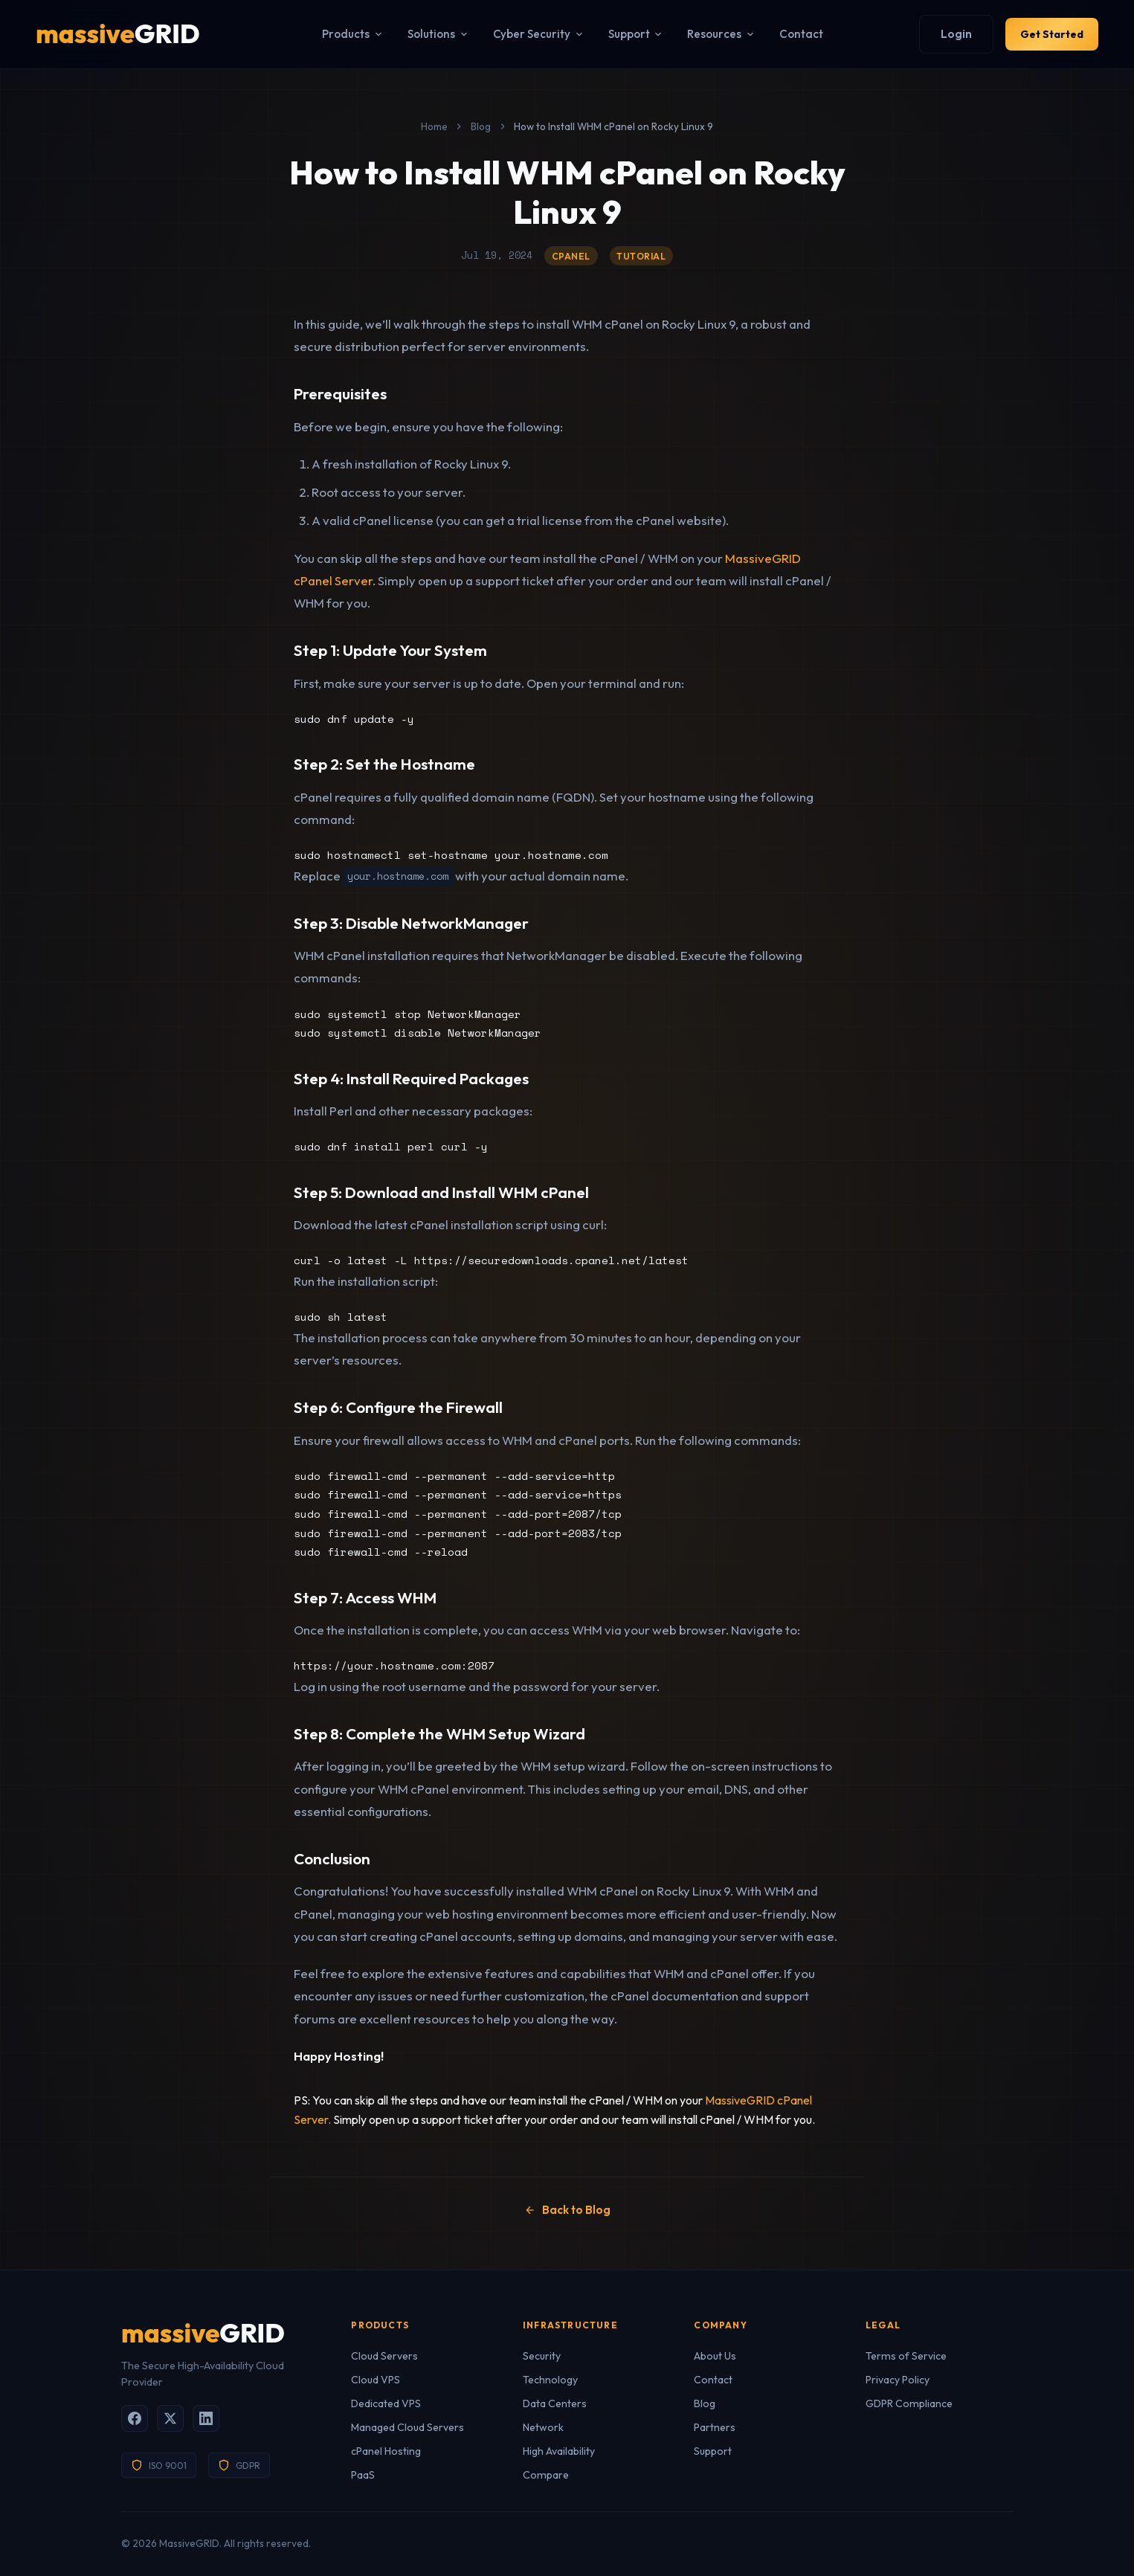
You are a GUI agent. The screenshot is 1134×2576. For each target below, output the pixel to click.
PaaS (363, 2475)
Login (939, 34)
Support (627, 34)
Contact (793, 34)
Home (434, 126)
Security (542, 2356)
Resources (713, 34)
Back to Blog (567, 2210)
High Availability (559, 2451)
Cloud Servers (384, 2356)
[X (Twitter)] (170, 2418)
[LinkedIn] (206, 2418)
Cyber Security (530, 34)
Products (345, 34)
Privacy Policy (898, 2379)
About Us (715, 2356)
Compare (546, 2475)
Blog (481, 126)
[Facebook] (134, 2418)
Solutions (430, 34)
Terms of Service (906, 2356)
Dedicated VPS (386, 2403)
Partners (714, 2427)
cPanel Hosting (386, 2451)
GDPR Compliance (909, 2403)
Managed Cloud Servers (407, 2427)
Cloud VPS (375, 2379)
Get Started (1043, 34)
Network (543, 2427)
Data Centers (555, 2403)
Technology (550, 2379)
